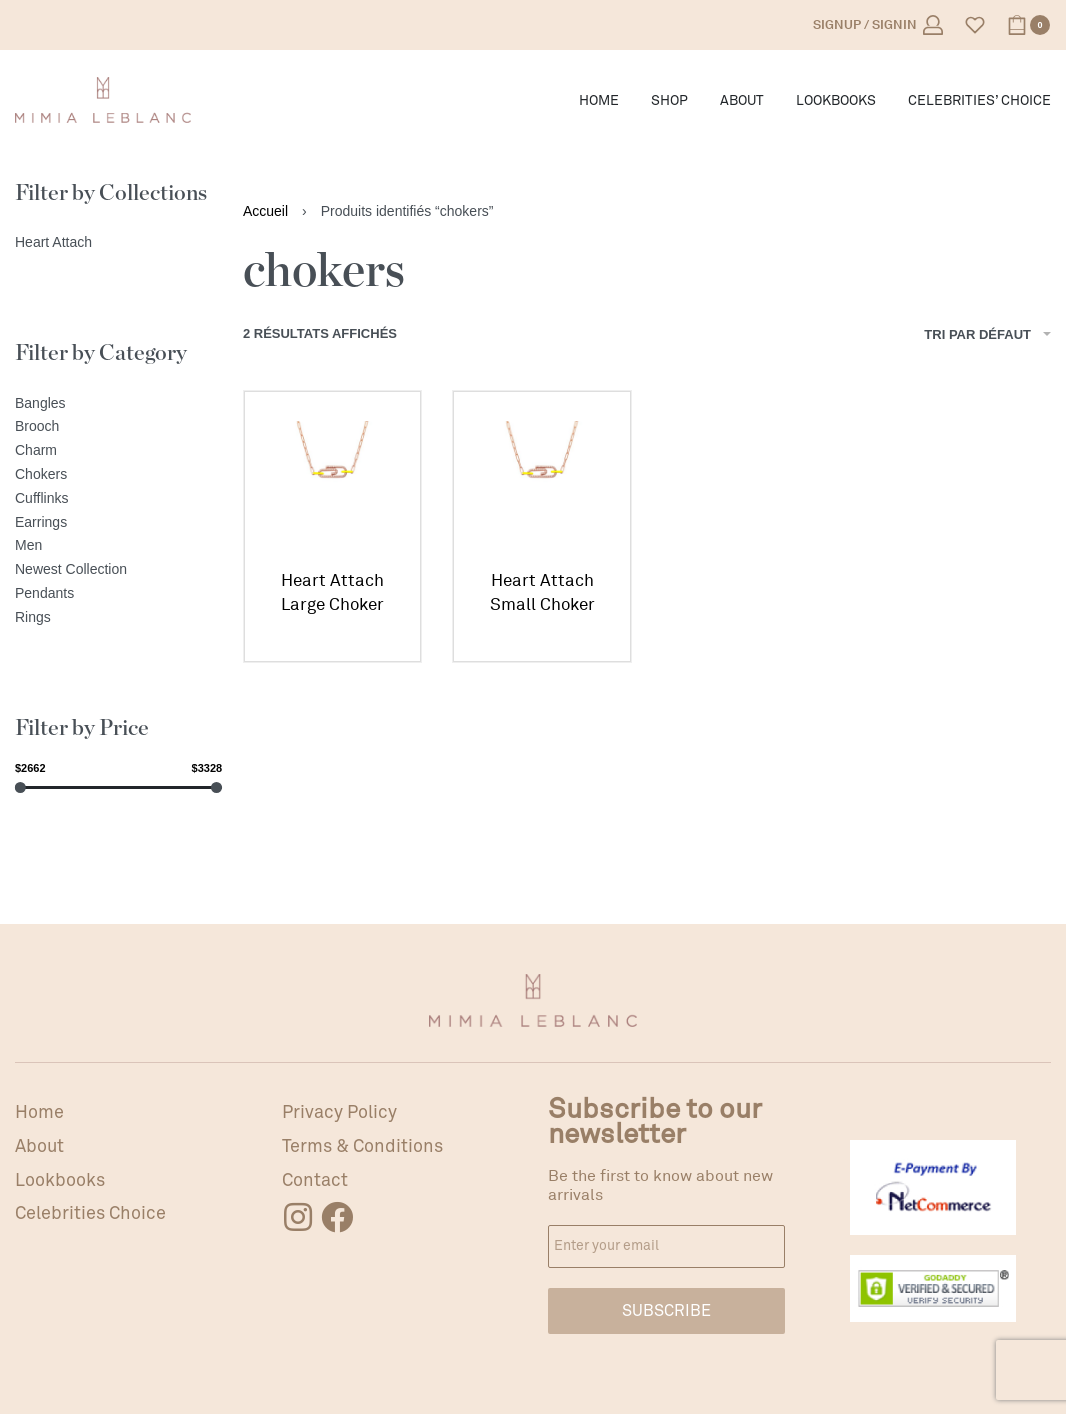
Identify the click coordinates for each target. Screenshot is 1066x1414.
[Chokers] (118, 475)
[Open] (975, 25)
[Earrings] (118, 523)
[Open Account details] (878, 25)
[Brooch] (118, 427)
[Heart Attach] (118, 243)
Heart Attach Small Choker (542, 592)
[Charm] (118, 451)
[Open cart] (1028, 25)
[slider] (20, 787)
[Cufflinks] (118, 499)
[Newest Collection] (118, 570)
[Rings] (118, 618)
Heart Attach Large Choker (332, 592)
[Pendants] (118, 594)
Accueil (265, 211)
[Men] (118, 546)
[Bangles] (118, 404)
